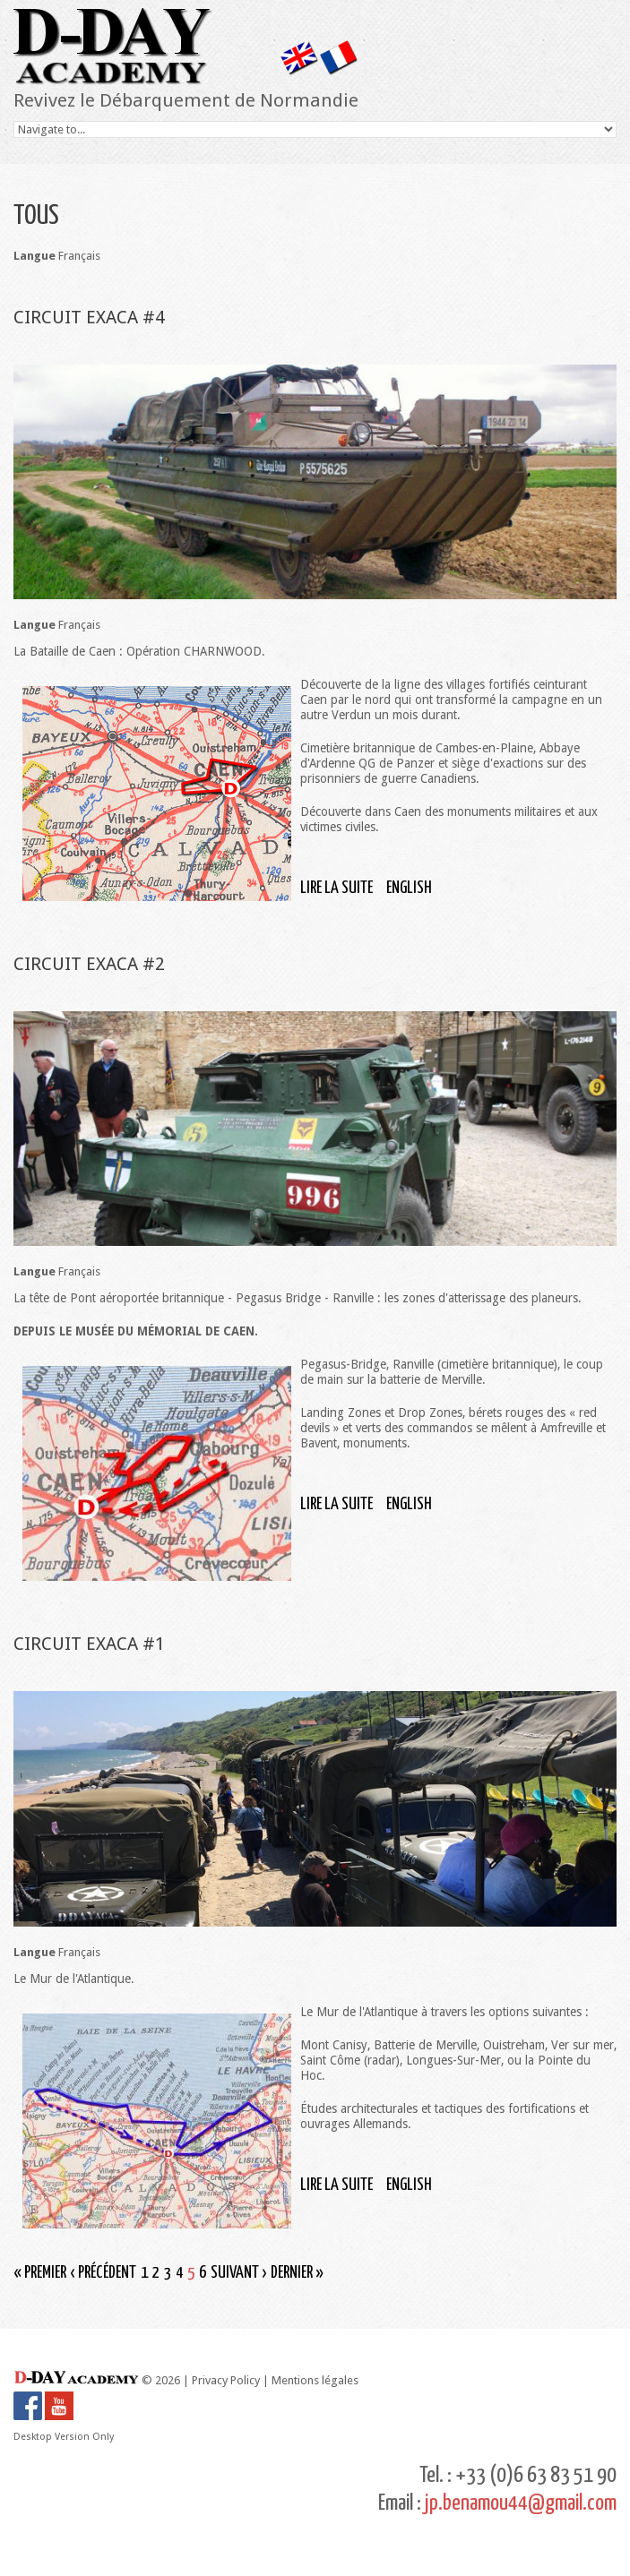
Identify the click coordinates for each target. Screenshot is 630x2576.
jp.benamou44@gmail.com (521, 2503)
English (409, 888)
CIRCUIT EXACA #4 (89, 317)
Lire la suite (336, 888)
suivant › (238, 2272)
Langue (34, 255)
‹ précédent (103, 2272)
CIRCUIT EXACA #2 (89, 964)
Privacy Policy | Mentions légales (275, 2380)
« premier (40, 2272)
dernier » (297, 2272)
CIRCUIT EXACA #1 (89, 1643)
